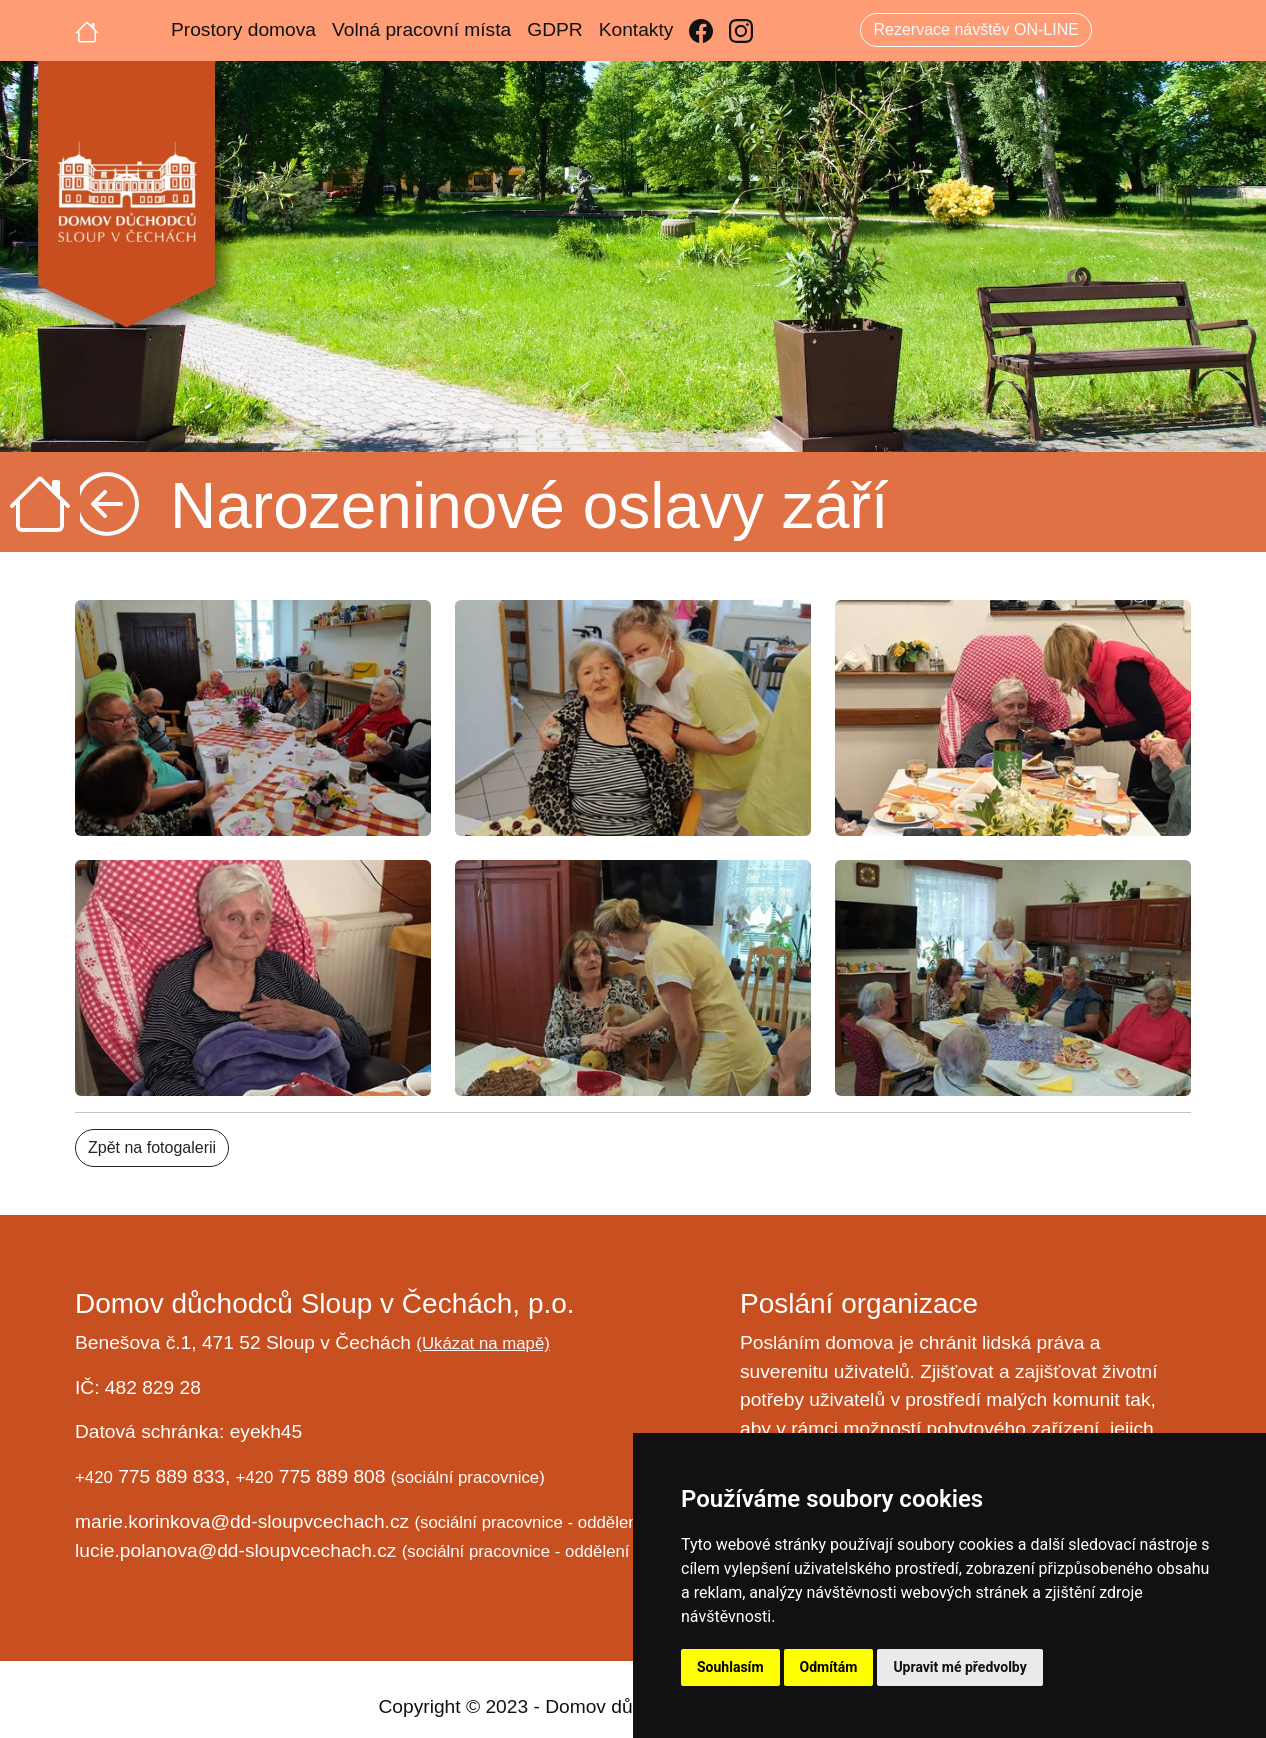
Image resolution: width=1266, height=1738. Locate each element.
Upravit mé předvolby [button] (959, 1667)
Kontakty (636, 29)
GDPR (554, 29)
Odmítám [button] (829, 1667)
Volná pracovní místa (421, 29)
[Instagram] (741, 30)
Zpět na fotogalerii (152, 1147)
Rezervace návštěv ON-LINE (975, 29)
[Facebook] (701, 30)
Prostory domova (243, 29)
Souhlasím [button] (730, 1667)
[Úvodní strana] (87, 30)
